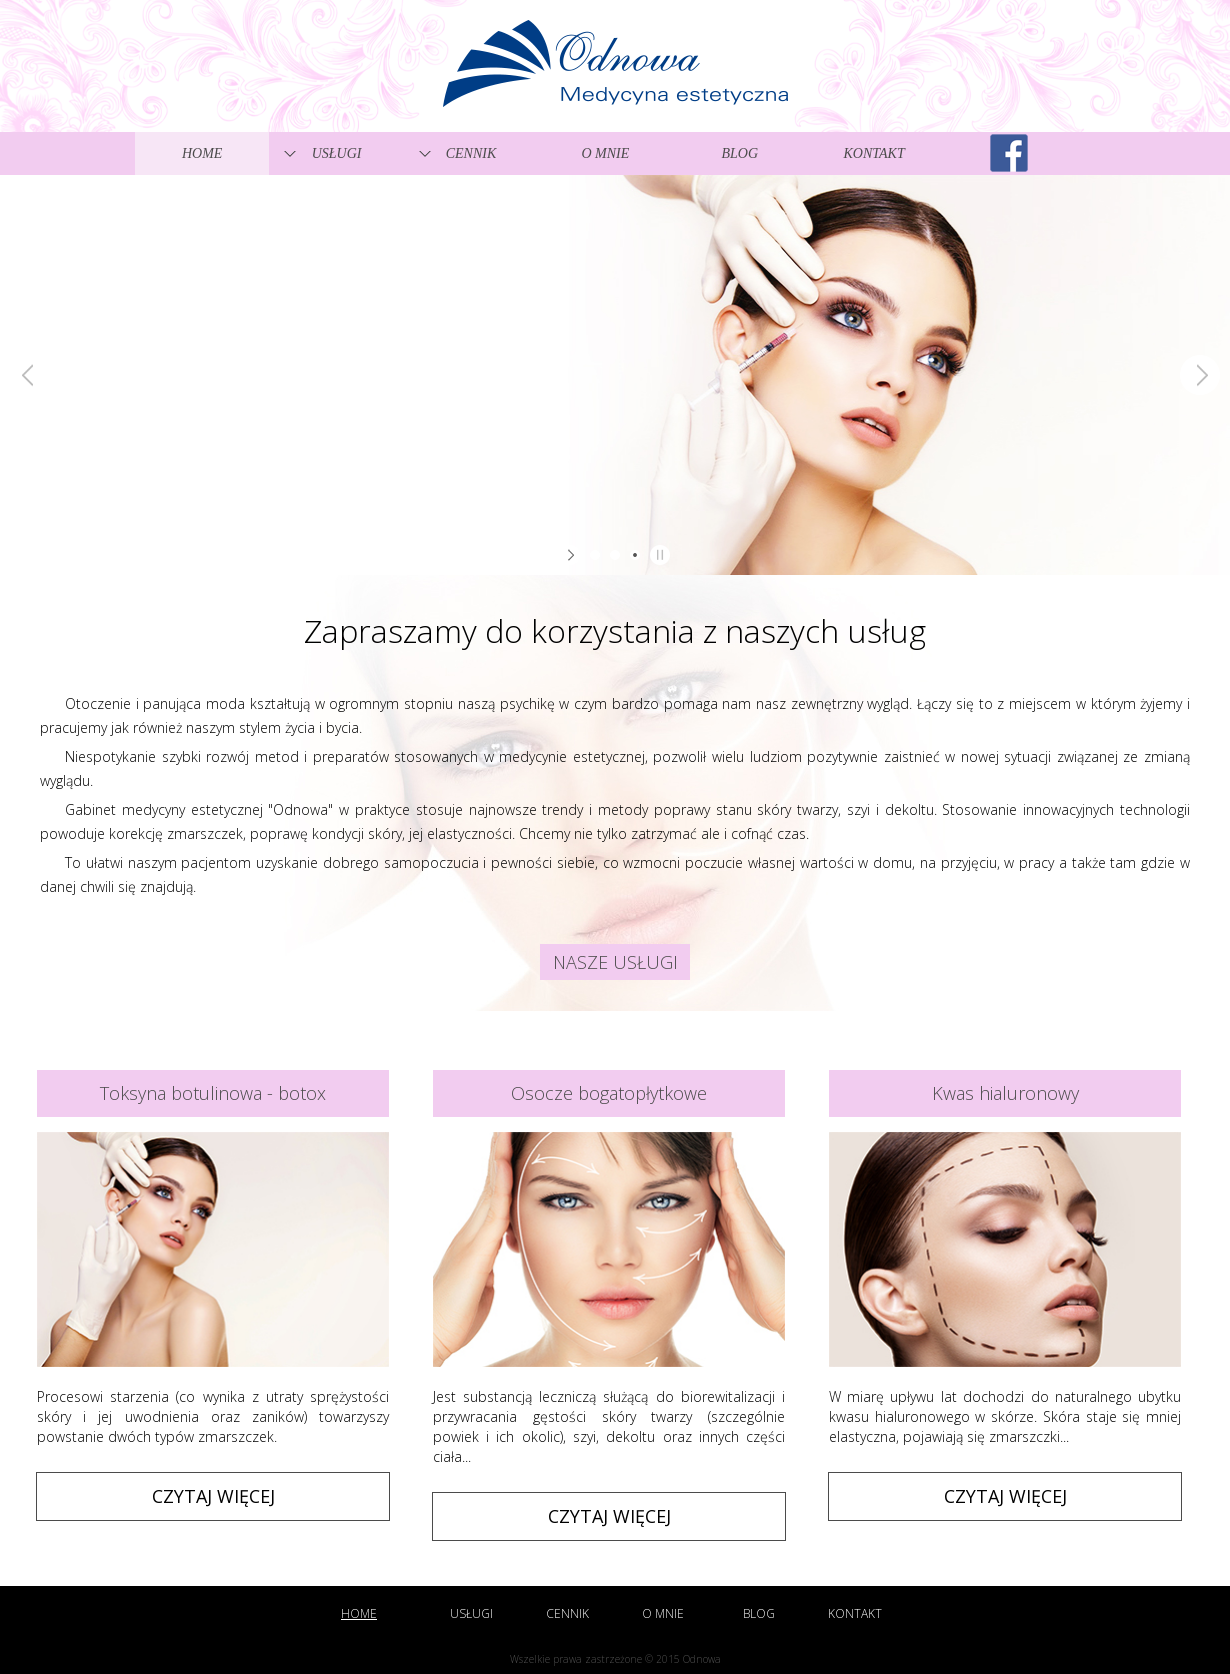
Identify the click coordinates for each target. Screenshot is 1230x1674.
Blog (739, 153)
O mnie (605, 153)
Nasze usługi (615, 962)
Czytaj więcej (213, 1496)
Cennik (471, 153)
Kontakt (874, 153)
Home (202, 153)
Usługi (337, 153)
